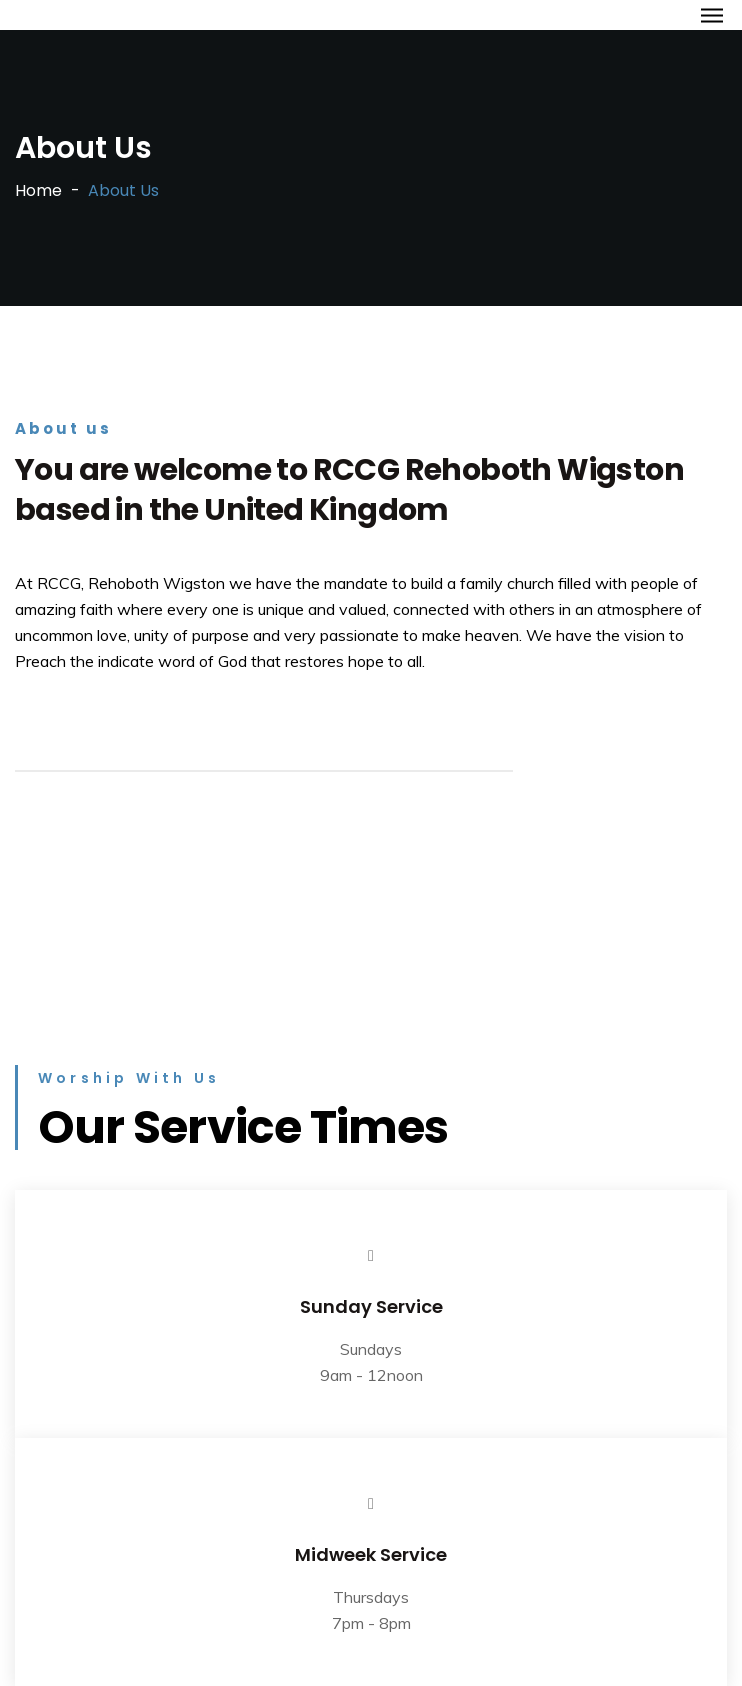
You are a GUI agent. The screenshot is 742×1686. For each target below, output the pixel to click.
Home (38, 190)
